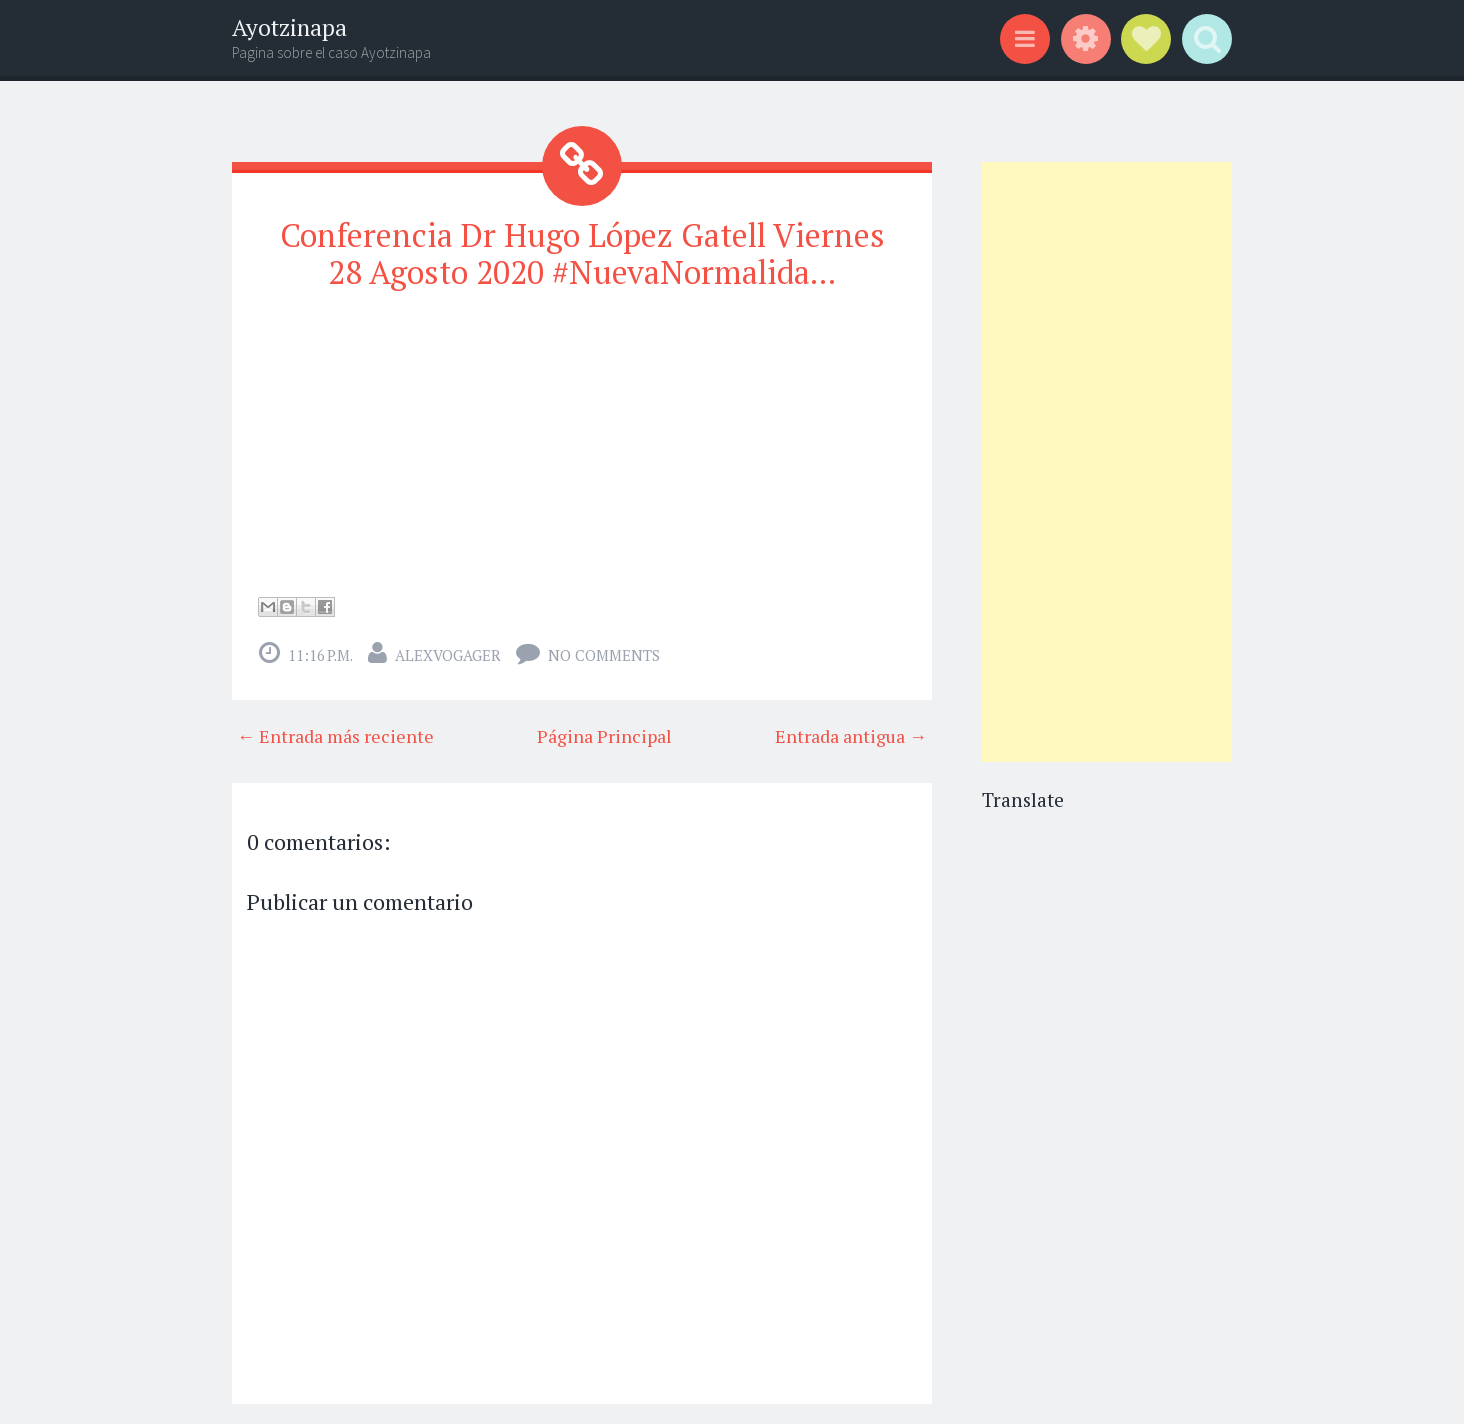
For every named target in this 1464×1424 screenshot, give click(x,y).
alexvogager (448, 655)
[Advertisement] (1107, 462)
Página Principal (604, 736)
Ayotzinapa (289, 27)
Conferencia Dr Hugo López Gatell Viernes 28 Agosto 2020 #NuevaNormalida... (582, 253)
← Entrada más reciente (335, 736)
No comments (604, 655)
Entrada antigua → (851, 736)
